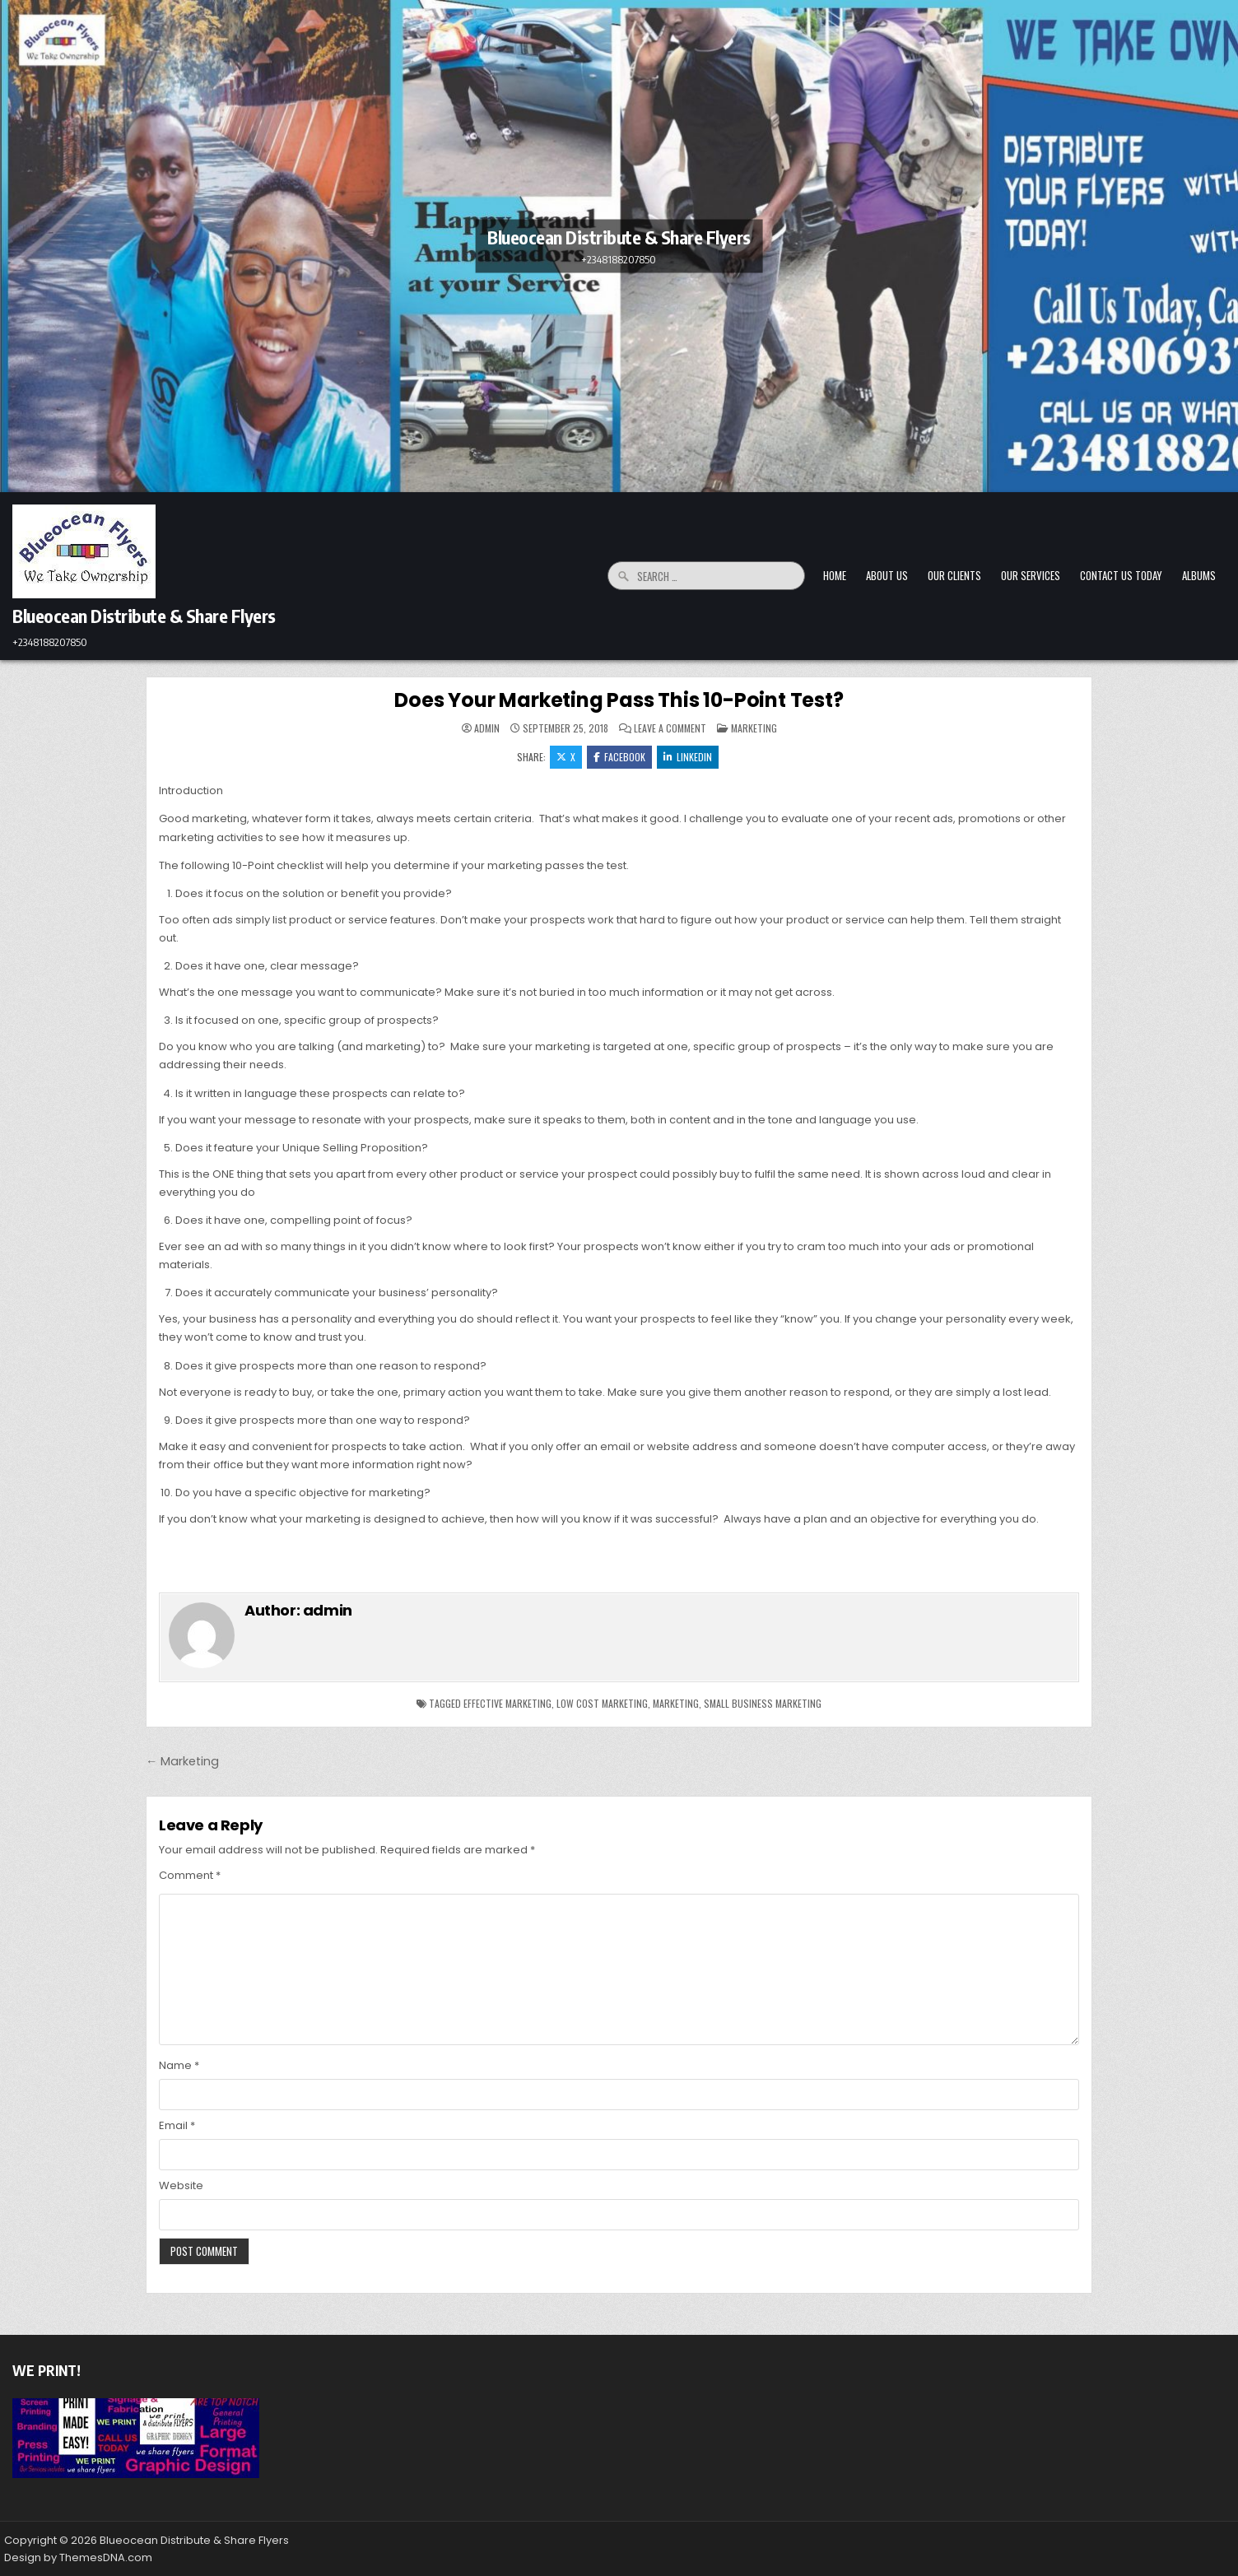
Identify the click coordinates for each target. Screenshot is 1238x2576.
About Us (887, 575)
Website (181, 2185)
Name (179, 2065)
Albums (1199, 575)
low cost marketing (602, 1703)
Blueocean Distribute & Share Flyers (619, 236)
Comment (190, 1875)
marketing (676, 1703)
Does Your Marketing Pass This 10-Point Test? (618, 700)
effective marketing (507, 1703)
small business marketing (762, 1703)
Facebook (619, 757)
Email (177, 2125)
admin (487, 728)
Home (834, 575)
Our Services (1030, 575)
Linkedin (687, 757)
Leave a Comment (670, 728)
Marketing (754, 728)
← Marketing (182, 1761)
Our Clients (954, 575)
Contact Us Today (1121, 575)
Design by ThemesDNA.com (78, 2557)
